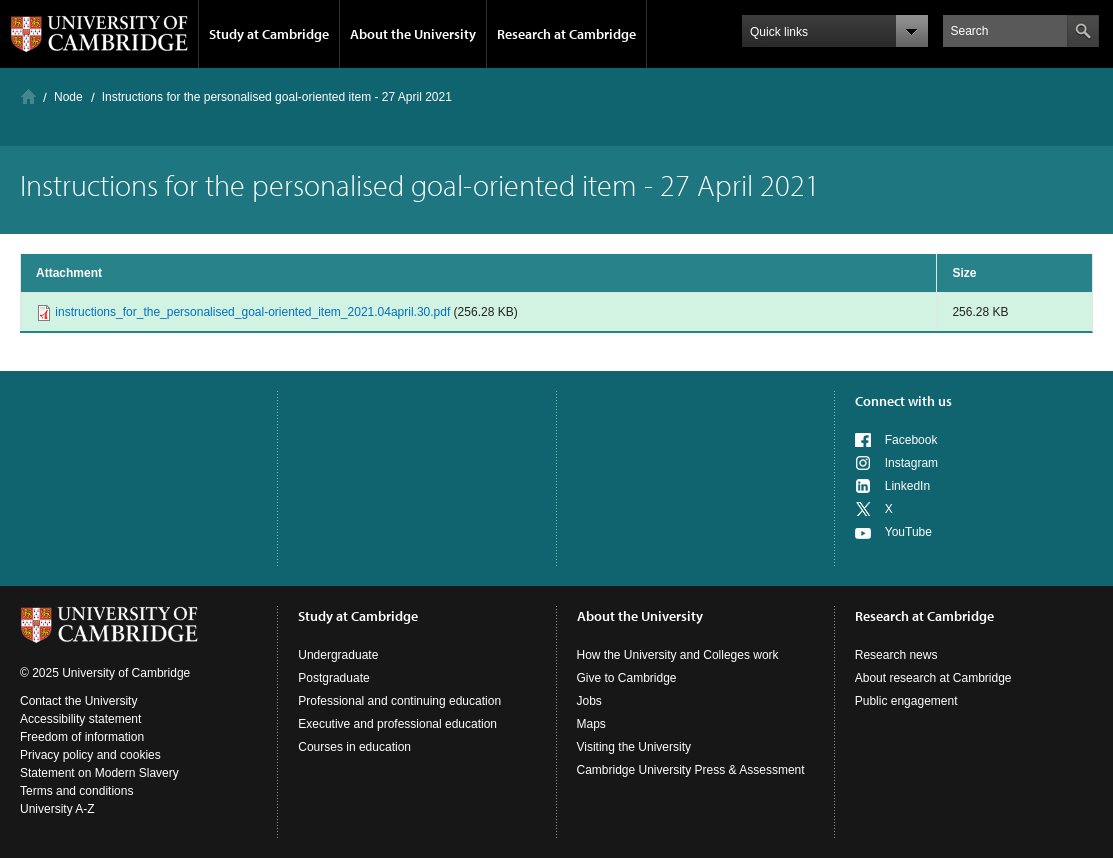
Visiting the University (634, 747)
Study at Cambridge (269, 34)
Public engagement (906, 701)
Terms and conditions (76, 791)
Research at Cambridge (566, 34)
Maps (591, 724)
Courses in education (354, 747)
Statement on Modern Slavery (99, 773)
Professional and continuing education (399, 701)
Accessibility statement (80, 719)
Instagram (911, 463)
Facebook (911, 440)
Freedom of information (82, 737)
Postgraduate (333, 678)
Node (68, 97)
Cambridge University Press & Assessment (691, 770)
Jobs (589, 701)
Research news (896, 655)
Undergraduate (338, 655)
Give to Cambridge (627, 678)
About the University (413, 34)
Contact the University (78, 701)
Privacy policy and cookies (90, 755)
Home (28, 96)
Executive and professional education (397, 724)
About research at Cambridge (933, 678)
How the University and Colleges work (678, 655)
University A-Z (57, 809)
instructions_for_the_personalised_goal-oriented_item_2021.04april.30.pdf (252, 312)
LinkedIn (907, 486)
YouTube (908, 532)
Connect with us (903, 401)
